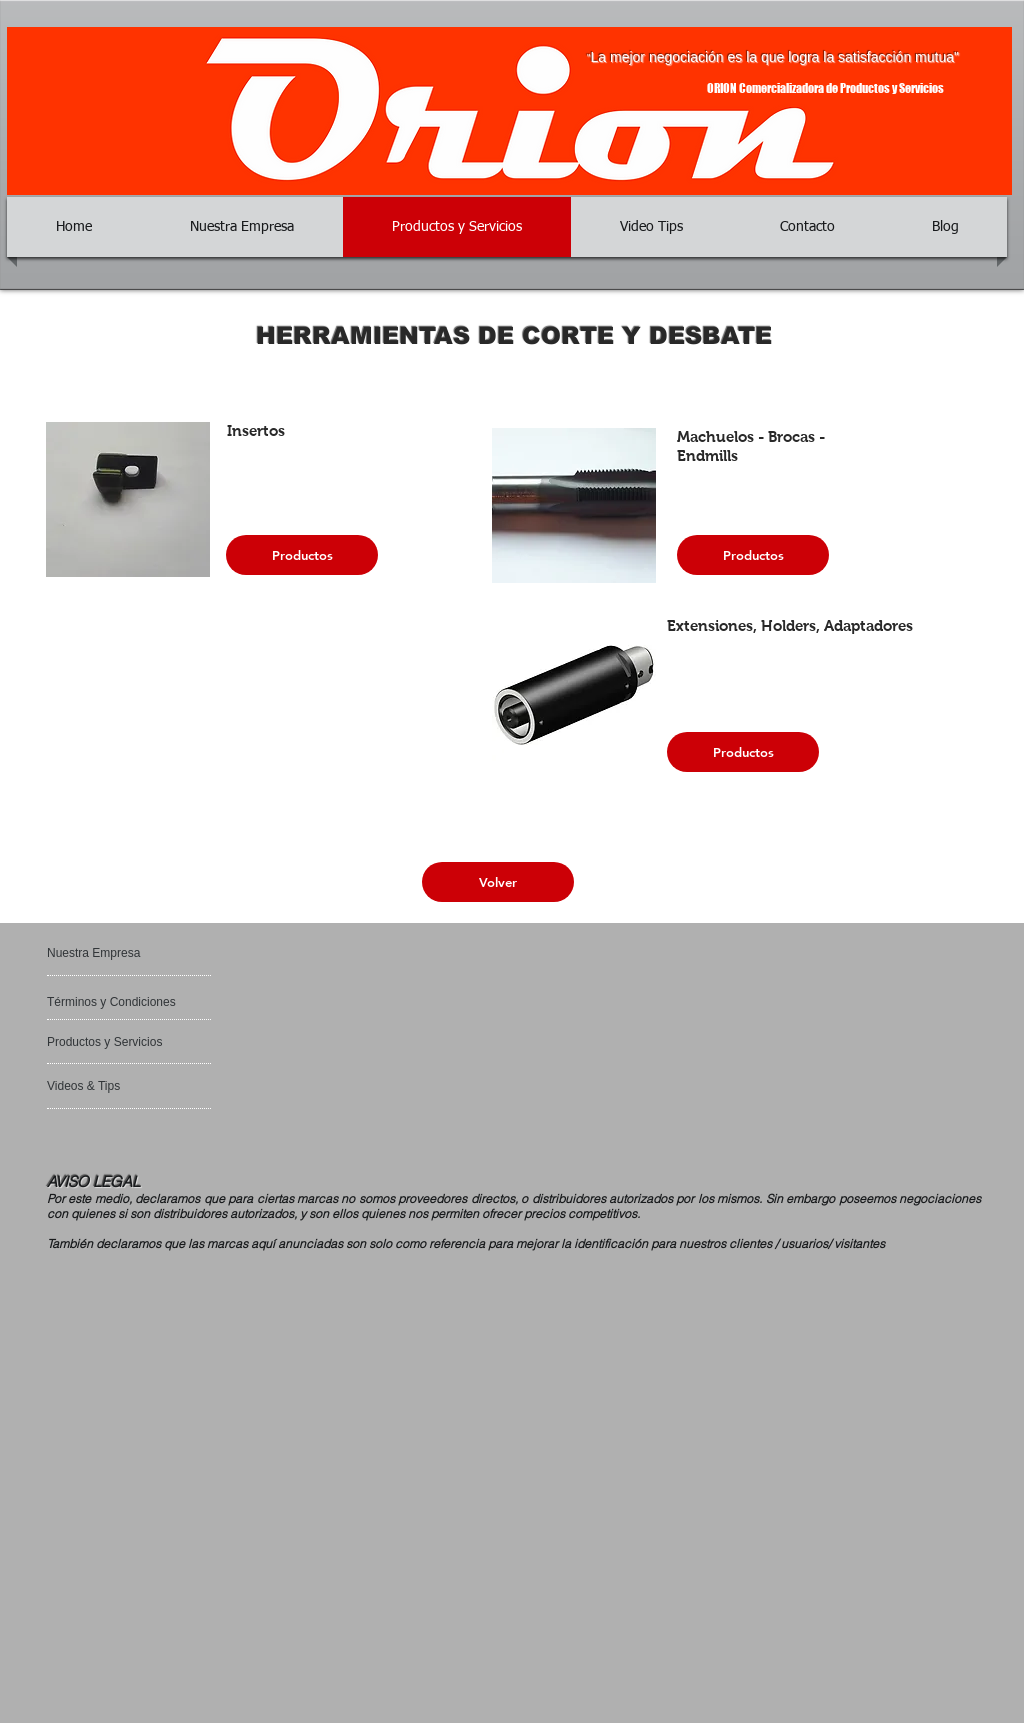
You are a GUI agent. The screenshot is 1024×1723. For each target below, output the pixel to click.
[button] (128, 499)
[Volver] (498, 882)
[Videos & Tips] (99, 1086)
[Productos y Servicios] (107, 1042)
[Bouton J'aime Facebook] (107, 1132)
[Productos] (302, 555)
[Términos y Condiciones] (114, 1002)
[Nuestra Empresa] (124, 953)
